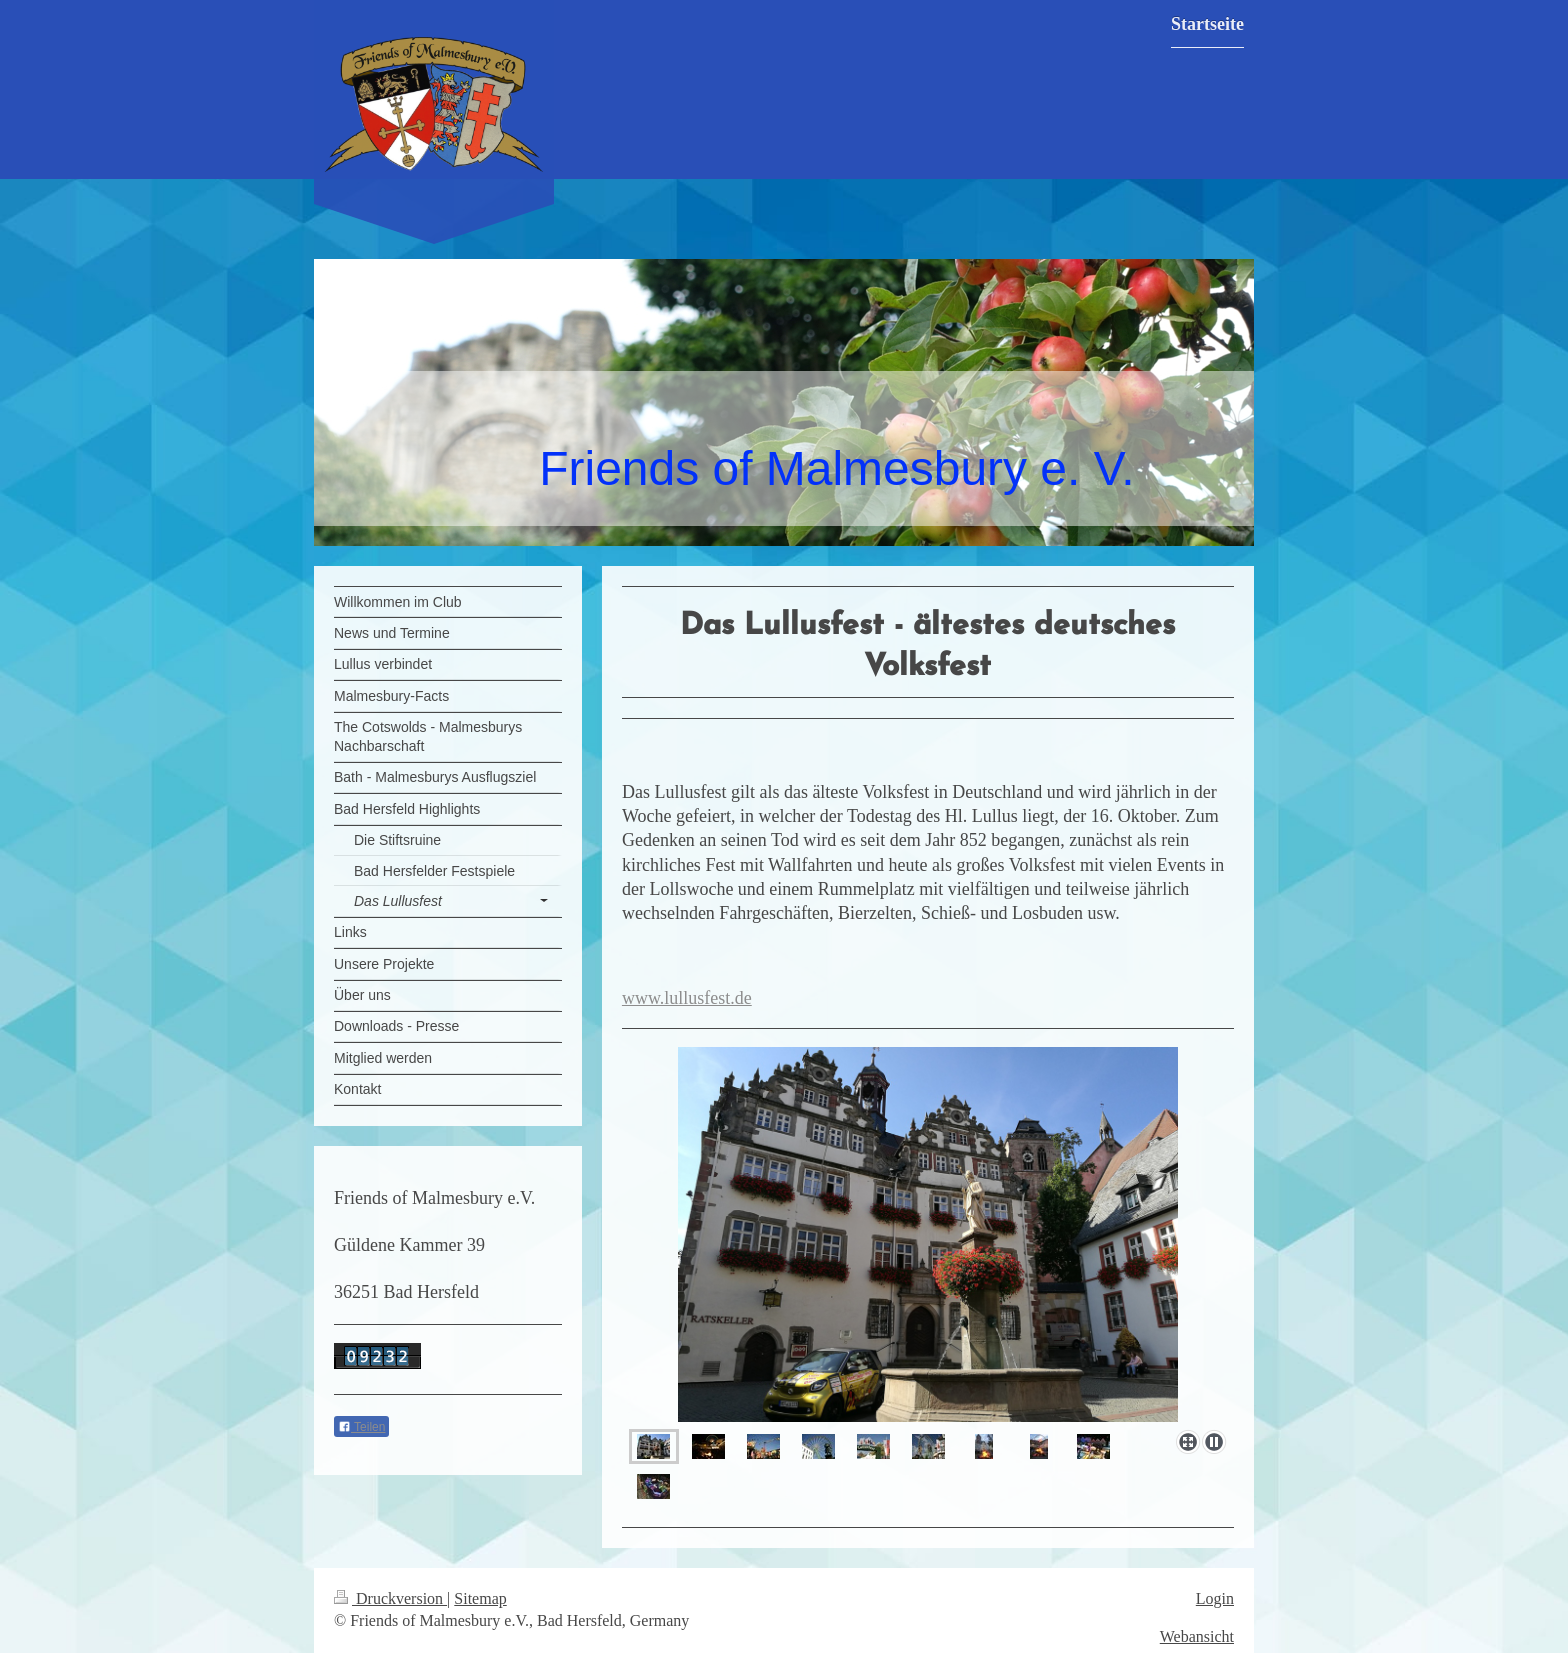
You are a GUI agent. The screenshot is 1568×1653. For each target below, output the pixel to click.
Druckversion (390, 1598)
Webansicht (1197, 1636)
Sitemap (480, 1598)
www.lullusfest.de (687, 998)
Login (1215, 1598)
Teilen (361, 1427)
